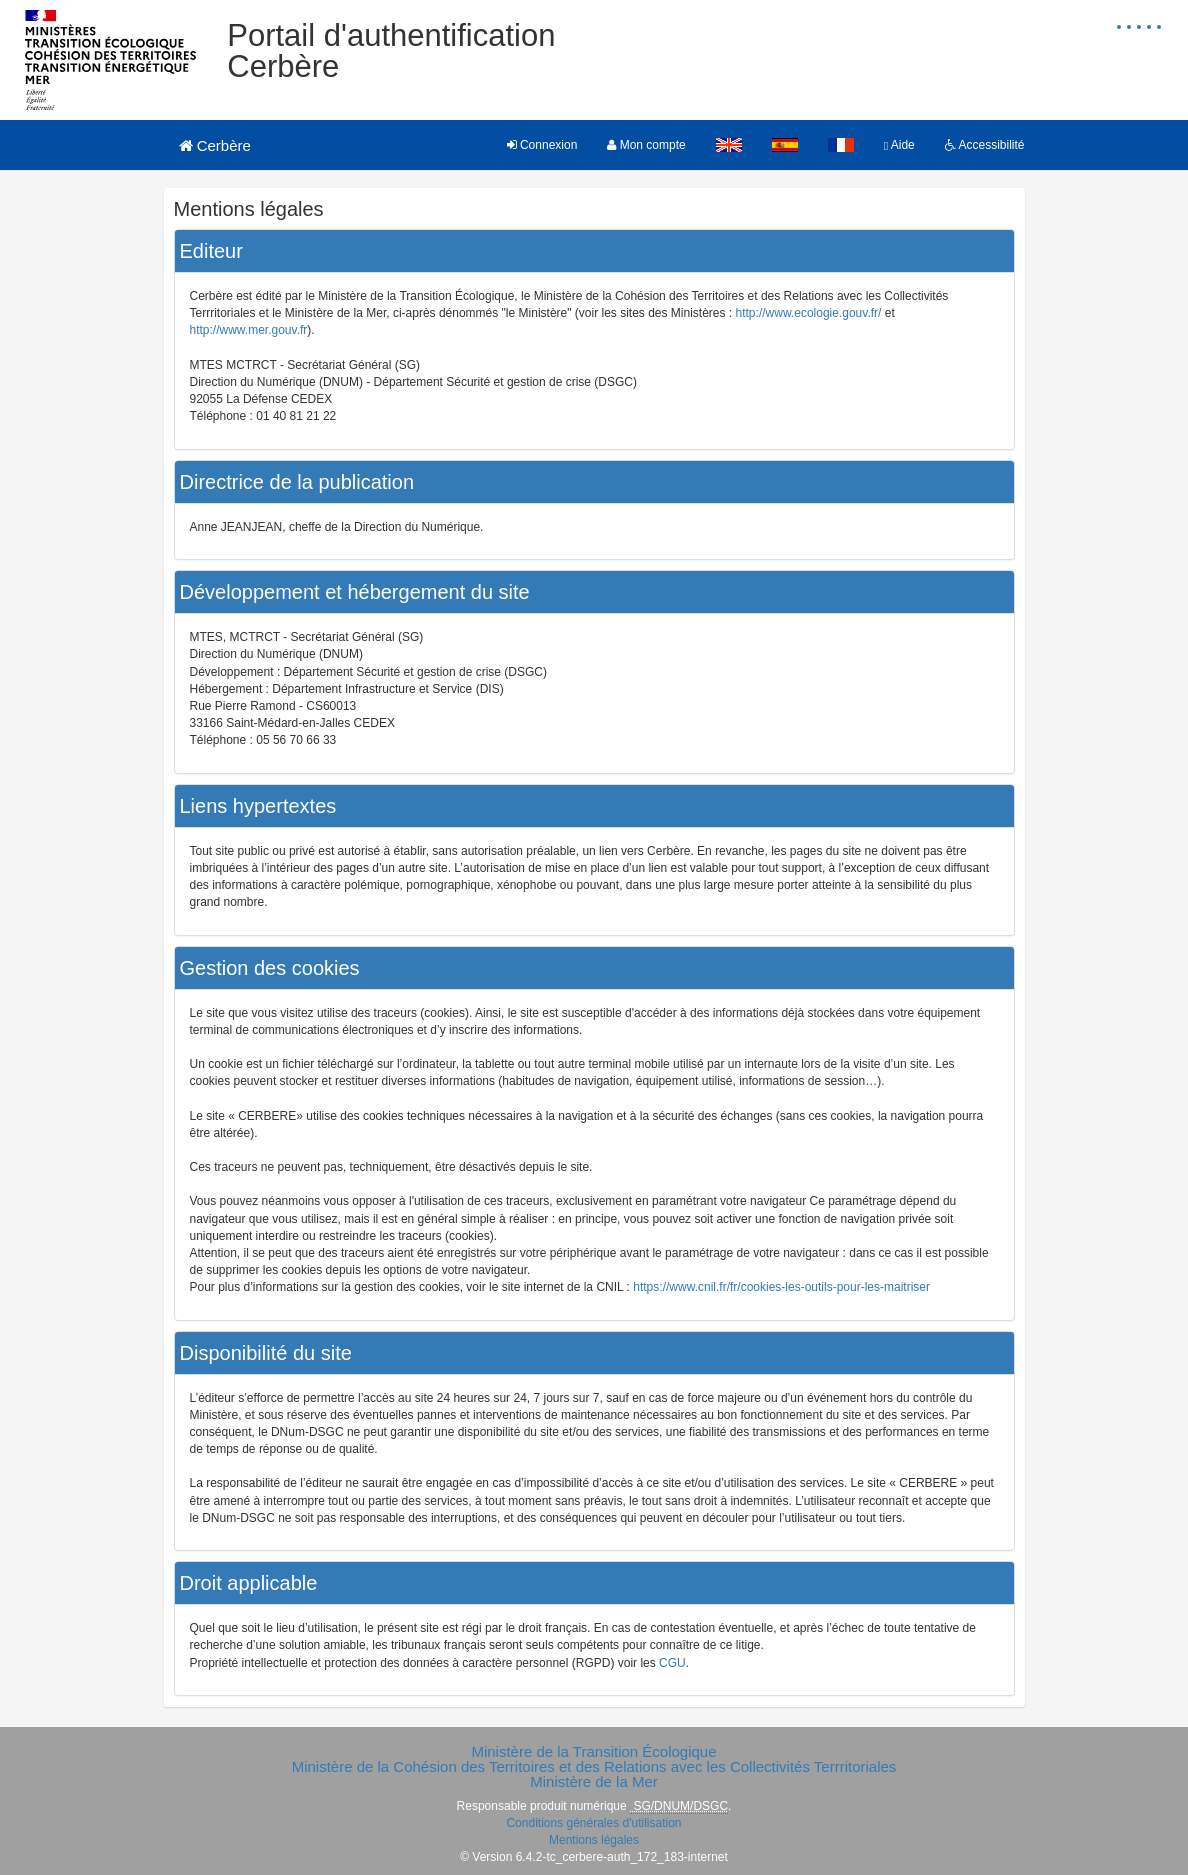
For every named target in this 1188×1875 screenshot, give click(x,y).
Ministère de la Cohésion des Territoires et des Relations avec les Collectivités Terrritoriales (594, 1766)
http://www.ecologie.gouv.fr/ (809, 313)
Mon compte (646, 145)
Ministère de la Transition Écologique (593, 1751)
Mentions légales (594, 1840)
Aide (899, 145)
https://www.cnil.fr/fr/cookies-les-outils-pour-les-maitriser (781, 1287)
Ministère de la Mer (594, 1781)
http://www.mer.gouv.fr (249, 330)
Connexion (542, 145)
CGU (672, 1663)
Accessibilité (985, 145)
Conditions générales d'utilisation (593, 1823)
